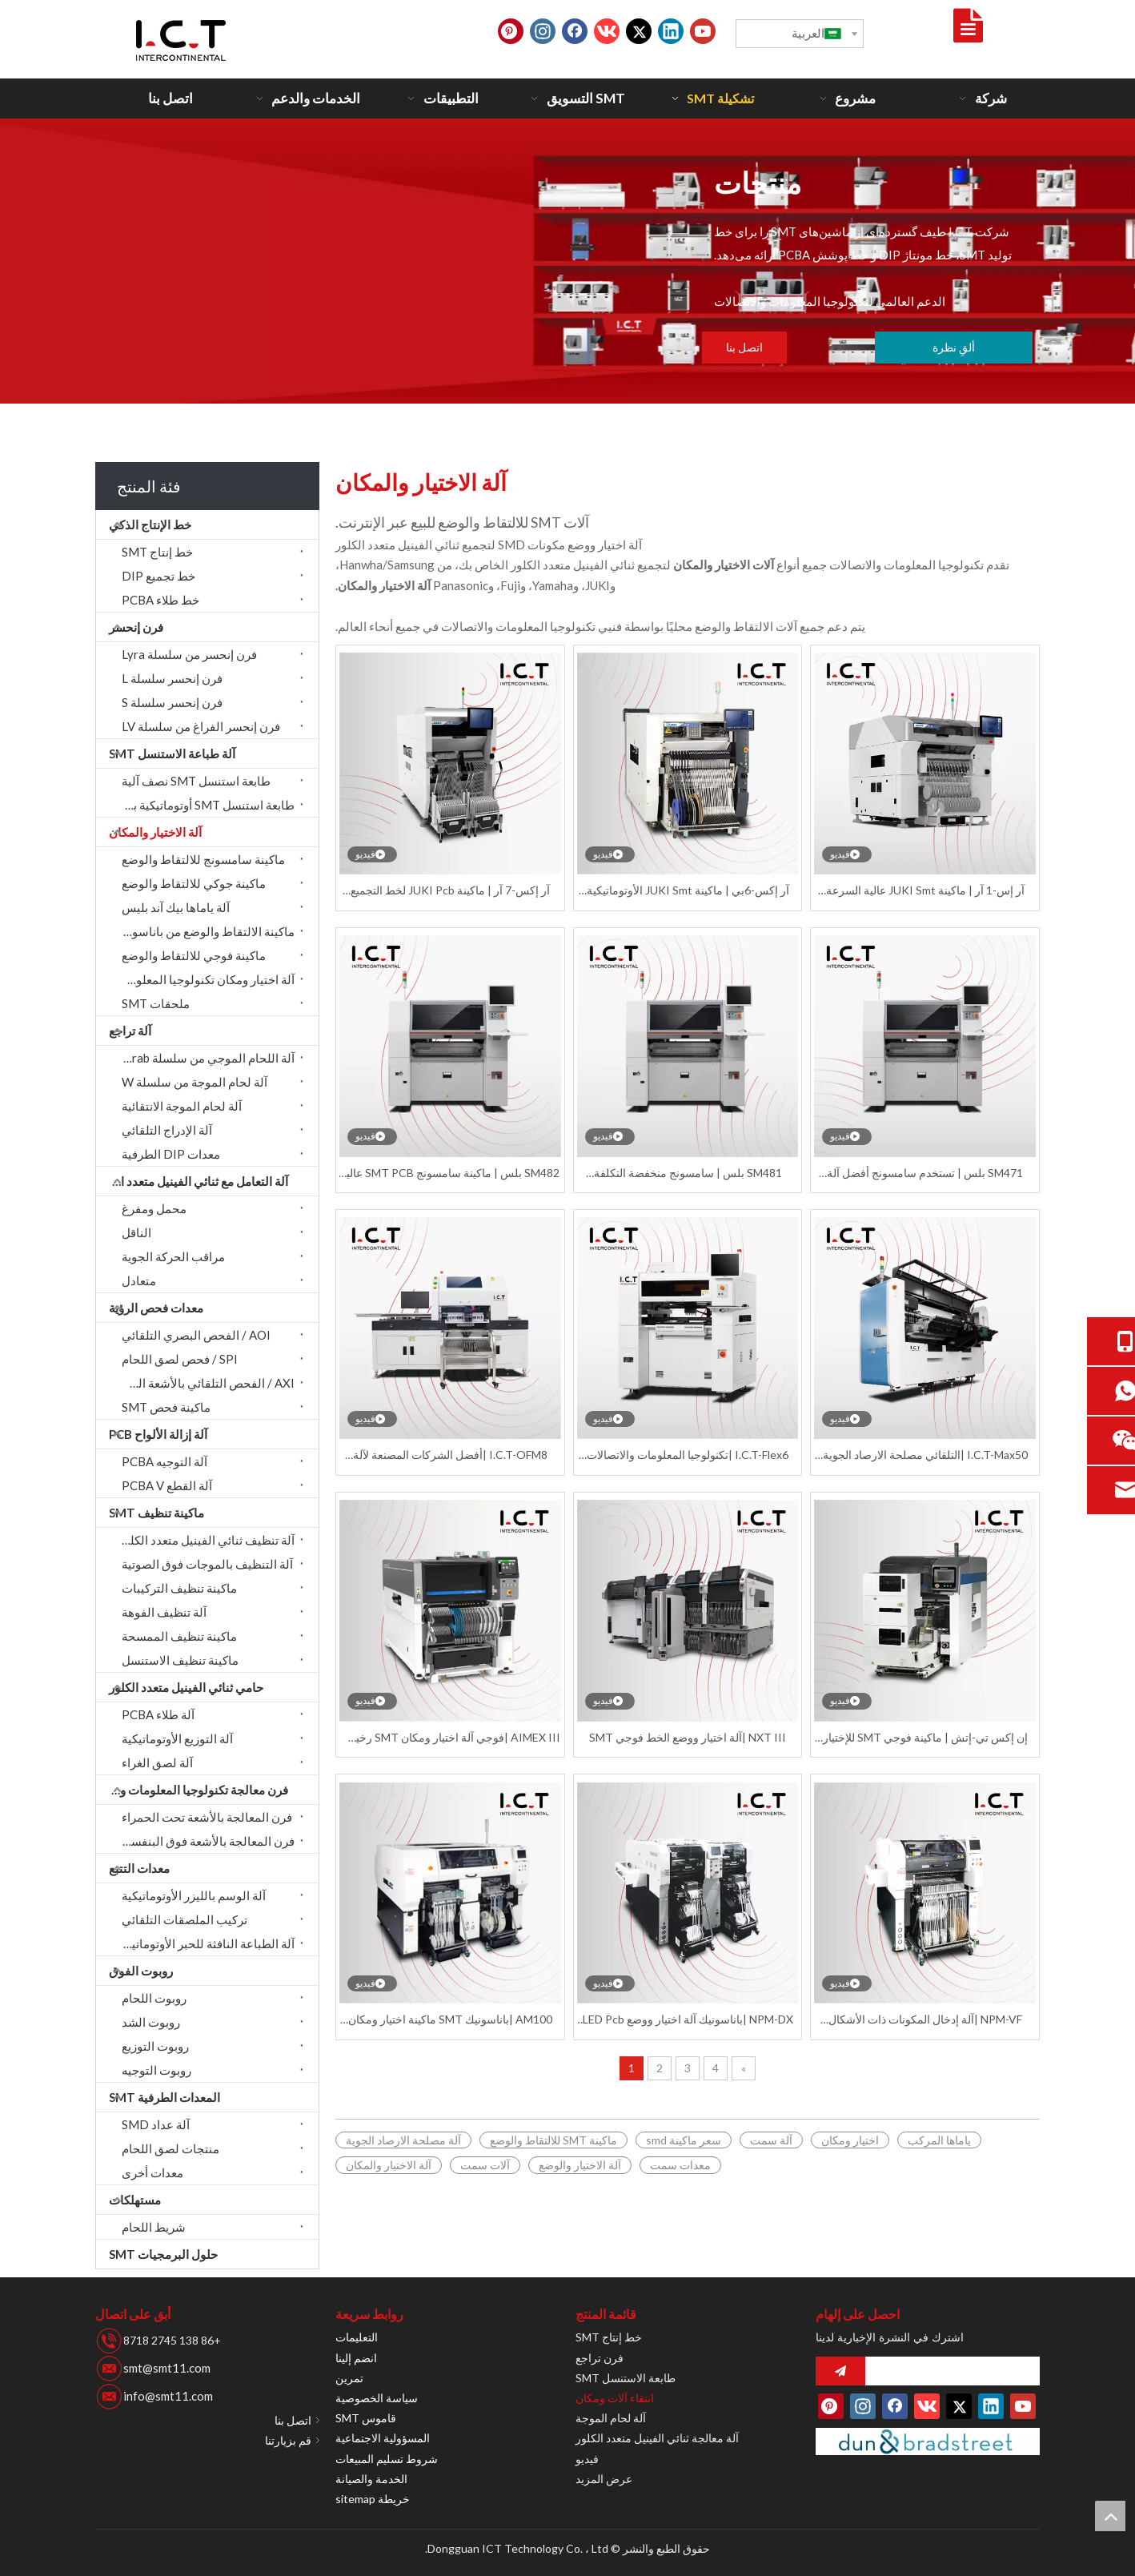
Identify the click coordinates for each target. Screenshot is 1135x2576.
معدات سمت (680, 2165)
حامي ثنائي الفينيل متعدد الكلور (186, 1687)
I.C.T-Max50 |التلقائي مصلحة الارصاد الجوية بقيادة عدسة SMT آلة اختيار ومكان (925, 1455)
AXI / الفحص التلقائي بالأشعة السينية (204, 1383)
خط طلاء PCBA (160, 600)
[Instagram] (542, 31)
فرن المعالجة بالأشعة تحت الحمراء (207, 1817)
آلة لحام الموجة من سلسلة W (194, 1082)
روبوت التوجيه (156, 2070)
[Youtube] (703, 31)
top (1110, 2516)
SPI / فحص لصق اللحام (180, 1359)
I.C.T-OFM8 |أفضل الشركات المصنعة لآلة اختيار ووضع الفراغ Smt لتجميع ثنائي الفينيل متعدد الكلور (450, 1455)
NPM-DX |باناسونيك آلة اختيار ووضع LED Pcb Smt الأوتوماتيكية (688, 2019)
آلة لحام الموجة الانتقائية (182, 1106)
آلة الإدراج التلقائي (167, 1130)
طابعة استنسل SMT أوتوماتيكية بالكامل (204, 805)
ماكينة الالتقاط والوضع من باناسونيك (204, 931)
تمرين (349, 2378)
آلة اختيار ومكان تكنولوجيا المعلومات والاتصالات (204, 979)
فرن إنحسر (136, 627)
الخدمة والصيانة (371, 2479)
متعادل (139, 1280)
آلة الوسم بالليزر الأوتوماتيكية (194, 1895)
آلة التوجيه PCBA (164, 1461)
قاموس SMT (365, 2418)
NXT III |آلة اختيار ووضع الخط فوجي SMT (687, 1737)
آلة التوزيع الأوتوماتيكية (177, 1738)
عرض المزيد (604, 2479)
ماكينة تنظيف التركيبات (179, 1588)
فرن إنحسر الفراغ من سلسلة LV (201, 726)
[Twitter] (639, 31)
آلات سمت (485, 2165)
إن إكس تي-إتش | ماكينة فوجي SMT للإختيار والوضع (925, 1738)
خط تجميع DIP (158, 576)
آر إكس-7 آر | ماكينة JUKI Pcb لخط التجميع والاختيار (450, 890)
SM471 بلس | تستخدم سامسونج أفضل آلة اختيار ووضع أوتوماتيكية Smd (925, 1173)
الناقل (136, 1232)
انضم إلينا (356, 2358)
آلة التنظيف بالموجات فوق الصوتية (207, 1564)
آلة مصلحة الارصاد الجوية (403, 2140)
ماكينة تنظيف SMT (156, 1512)
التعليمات (356, 2337)
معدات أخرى (152, 2172)
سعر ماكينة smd (683, 2140)
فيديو (587, 2458)
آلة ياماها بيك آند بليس (176, 907)
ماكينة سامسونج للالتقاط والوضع (203, 859)
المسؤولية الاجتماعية (382, 2438)
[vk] (607, 31)
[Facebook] (575, 31)
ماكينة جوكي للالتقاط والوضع (194, 883)
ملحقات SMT (156, 1003)
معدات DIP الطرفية (171, 1154)
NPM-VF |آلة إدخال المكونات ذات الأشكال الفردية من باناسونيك (925, 2019)
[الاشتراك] (840, 2371)
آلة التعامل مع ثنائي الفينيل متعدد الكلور (192, 1181)
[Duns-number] (928, 2442)
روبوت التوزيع (155, 2046)
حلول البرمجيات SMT (163, 2254)
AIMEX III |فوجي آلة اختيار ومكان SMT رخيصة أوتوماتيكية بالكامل (450, 1738)
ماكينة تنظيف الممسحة (179, 1636)
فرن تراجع (600, 2358)
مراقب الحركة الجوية (173, 1256)
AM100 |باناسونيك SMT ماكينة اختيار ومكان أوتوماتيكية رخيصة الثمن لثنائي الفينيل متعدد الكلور (450, 2019)
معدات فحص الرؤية (156, 1307)
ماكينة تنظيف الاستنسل (180, 1660)
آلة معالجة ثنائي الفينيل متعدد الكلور (657, 2438)
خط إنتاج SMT (157, 552)
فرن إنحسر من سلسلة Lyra (189, 654)
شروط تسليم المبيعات (386, 2458)
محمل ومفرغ (154, 1208)
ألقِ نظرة (953, 347)
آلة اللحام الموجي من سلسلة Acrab (206, 1058)
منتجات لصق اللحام (170, 2148)
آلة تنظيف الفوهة (164, 1612)
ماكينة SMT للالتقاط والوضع (553, 2140)
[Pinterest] (510, 31)
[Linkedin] (671, 31)
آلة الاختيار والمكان (155, 832)
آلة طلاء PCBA (158, 1714)
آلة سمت (771, 2140)
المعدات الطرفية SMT (164, 2097)
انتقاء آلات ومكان (615, 2398)
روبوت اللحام (154, 1998)
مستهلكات (135, 2199)
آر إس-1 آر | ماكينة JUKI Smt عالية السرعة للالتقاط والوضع (925, 890)
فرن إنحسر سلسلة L (172, 678)
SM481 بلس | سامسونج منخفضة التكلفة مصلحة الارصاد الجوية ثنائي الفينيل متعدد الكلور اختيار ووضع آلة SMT (688, 1173)
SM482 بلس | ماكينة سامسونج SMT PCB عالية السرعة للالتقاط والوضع (449, 1173)
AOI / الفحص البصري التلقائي (196, 1335)
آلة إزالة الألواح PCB (158, 1434)
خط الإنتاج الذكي (150, 524)
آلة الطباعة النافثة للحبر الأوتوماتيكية (205, 1943)
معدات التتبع (139, 1868)
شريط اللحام (154, 2227)
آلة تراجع (130, 1030)
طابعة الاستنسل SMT (626, 2378)
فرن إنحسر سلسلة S (172, 702)
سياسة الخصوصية (376, 2398)
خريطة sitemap (372, 2499)
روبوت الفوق (141, 1970)
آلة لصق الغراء (157, 1762)
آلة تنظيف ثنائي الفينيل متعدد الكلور (206, 1540)
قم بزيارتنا (288, 2440)
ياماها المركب (939, 2140)
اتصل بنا (744, 347)
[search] (956, 2371)
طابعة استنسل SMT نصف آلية (196, 781)
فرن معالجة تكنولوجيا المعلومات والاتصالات (192, 1789)
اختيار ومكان (850, 2140)
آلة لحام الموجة (611, 2418)
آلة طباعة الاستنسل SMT (172, 753)
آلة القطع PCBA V (167, 1485)
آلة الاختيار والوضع (580, 2165)
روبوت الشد (151, 2022)
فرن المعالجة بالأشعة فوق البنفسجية (204, 1841)
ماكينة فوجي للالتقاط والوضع (194, 955)
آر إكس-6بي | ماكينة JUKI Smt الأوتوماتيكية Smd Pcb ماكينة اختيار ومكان (688, 890)
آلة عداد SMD (156, 2124)
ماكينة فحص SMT (166, 1407)
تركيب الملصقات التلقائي (184, 1919)
